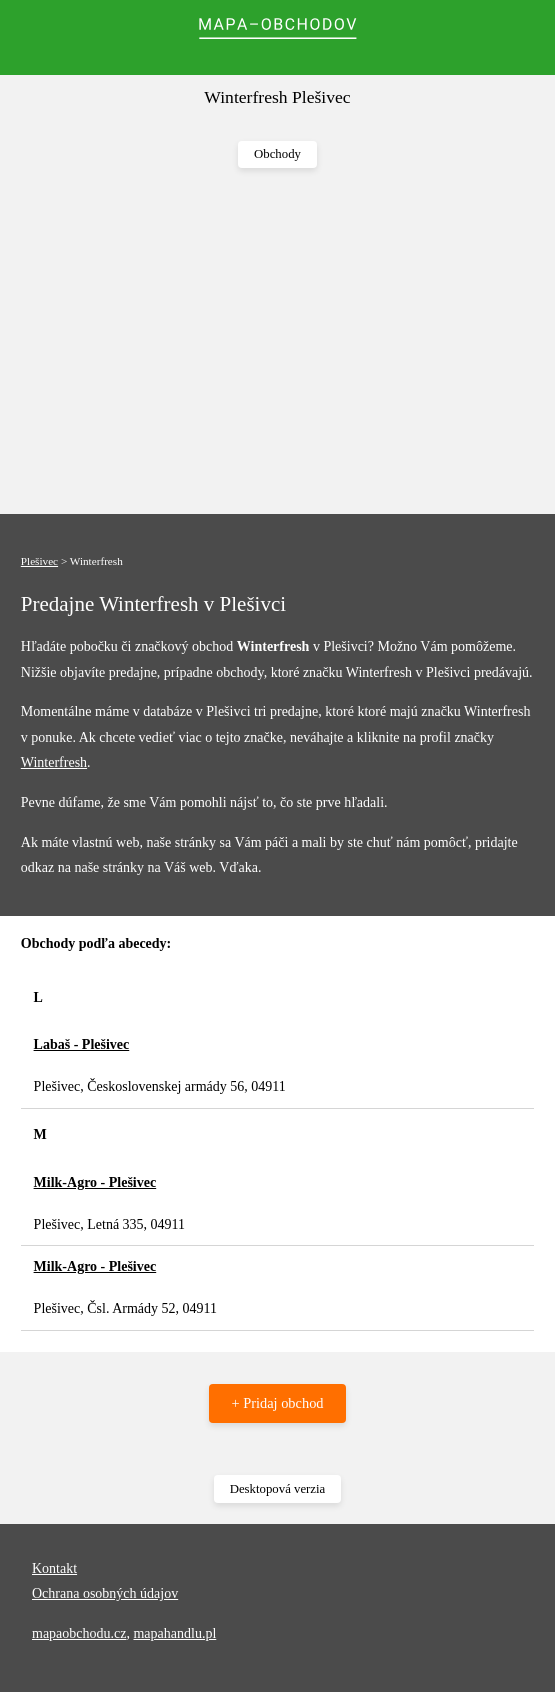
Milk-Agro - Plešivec (95, 1182)
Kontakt (54, 1568)
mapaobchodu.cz (79, 1633)
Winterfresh (54, 762)
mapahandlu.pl (174, 1633)
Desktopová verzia (278, 1489)
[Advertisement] (277, 342)
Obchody (277, 154)
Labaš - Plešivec (82, 1044)
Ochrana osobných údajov (105, 1593)
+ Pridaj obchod (277, 1403)
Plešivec (39, 561)
